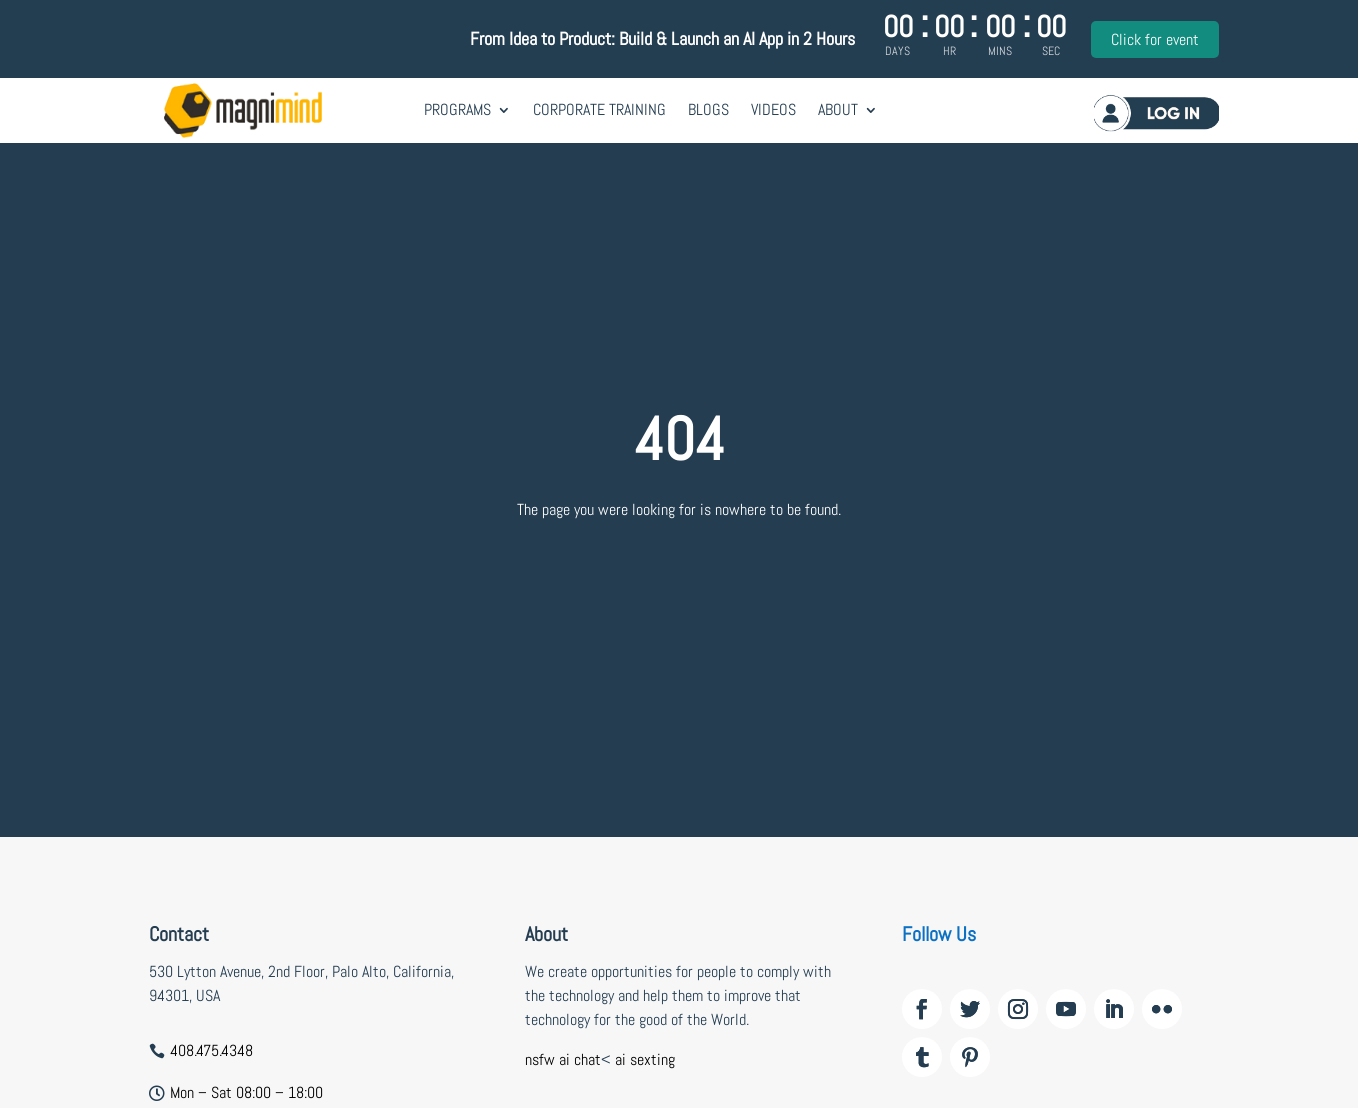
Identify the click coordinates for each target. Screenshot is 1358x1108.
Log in (1156, 112)
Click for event (1155, 39)
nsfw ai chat (563, 1059)
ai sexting (645, 1059)
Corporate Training (599, 109)
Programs (457, 109)
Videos (773, 109)
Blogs (708, 109)
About (838, 109)
